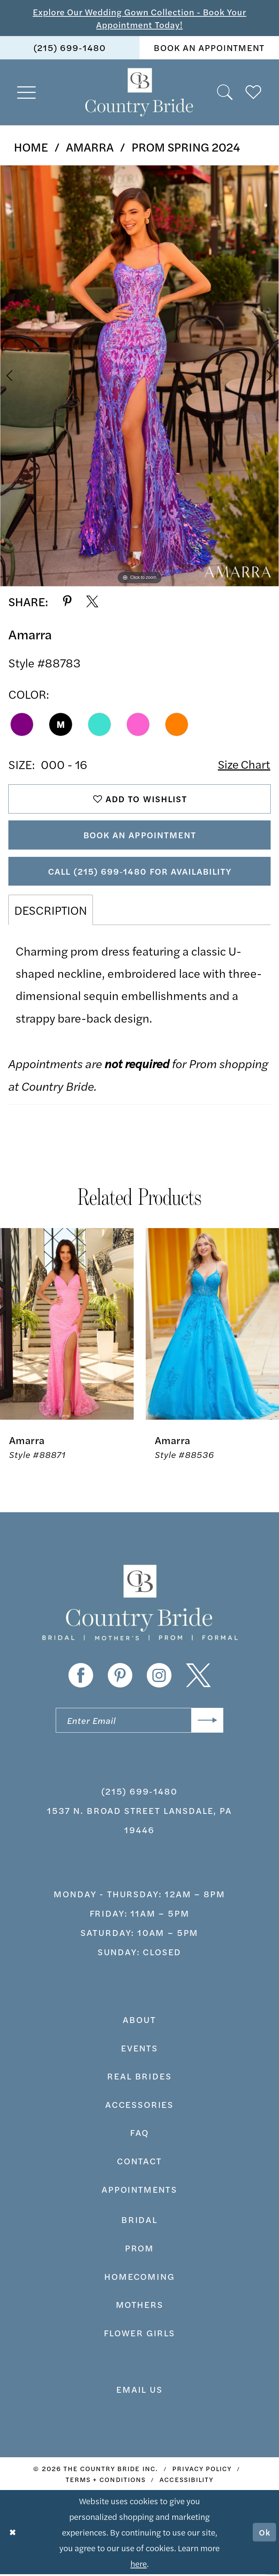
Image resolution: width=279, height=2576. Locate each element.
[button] (27, 92)
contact (139, 2162)
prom (139, 2249)
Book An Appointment (140, 836)
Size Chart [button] (243, 764)
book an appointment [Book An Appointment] (209, 47)
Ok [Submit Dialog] (265, 2534)
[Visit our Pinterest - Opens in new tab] (120, 1677)
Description (50, 911)
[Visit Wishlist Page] (254, 92)
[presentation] (67, 1326)
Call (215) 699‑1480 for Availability (140, 872)
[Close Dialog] (12, 2534)
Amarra (90, 147)
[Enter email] (139, 1722)
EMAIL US (139, 2391)
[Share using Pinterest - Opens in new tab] (67, 602)
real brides (139, 2077)
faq (139, 2134)
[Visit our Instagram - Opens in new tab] (159, 1677)
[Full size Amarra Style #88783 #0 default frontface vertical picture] (139, 376)
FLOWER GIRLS (139, 2334)
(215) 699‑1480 (139, 1793)
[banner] (139, 92)
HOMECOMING (139, 2277)
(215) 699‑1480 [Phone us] (70, 47)
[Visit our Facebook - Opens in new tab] (80, 1677)
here (138, 2565)
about (139, 2021)
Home (31, 147)
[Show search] (225, 92)
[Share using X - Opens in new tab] (92, 602)
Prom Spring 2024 (185, 147)
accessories (139, 2106)
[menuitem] (70, 47)
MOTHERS (140, 2306)
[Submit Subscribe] (207, 1722)
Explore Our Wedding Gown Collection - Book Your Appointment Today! (139, 18)
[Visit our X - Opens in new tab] (198, 1677)
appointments (139, 2190)
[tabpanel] (139, 376)
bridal (139, 2221)
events (139, 2049)
